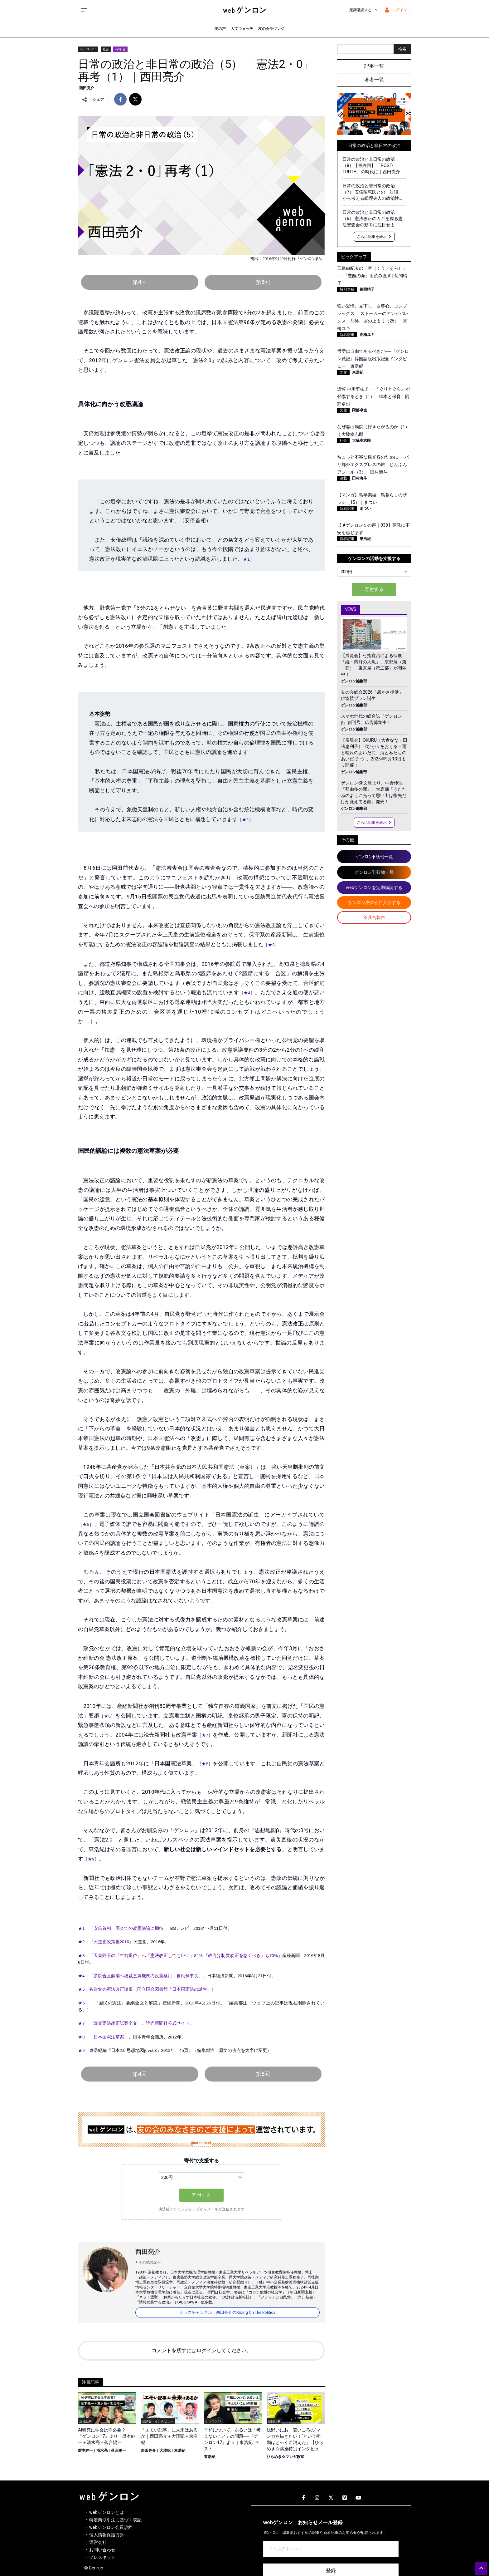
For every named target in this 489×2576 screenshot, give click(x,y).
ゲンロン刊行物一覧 (374, 872)
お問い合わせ (102, 2549)
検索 (402, 49)
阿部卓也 (359, 410)
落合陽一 (118, 2450)
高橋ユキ (367, 334)
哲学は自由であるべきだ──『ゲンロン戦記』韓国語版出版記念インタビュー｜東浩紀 (373, 359)
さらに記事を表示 (374, 236)
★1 (246, 559)
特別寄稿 (347, 289)
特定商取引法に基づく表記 (115, 2519)
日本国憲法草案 (109, 2037)
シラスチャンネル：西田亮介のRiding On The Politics (227, 2312)
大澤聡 (165, 2450)
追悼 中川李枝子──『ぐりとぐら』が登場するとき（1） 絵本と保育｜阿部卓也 (373, 396)
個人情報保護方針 (106, 2534)
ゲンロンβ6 (88, 49)
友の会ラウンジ (271, 29)
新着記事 (347, 334)
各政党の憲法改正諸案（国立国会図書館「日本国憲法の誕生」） (152, 1989)
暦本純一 (85, 2450)
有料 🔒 (120, 49)
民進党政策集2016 (111, 1941)
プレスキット (102, 2557)
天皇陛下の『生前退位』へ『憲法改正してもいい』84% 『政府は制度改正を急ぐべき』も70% (186, 1955)
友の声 (220, 29)
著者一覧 (374, 80)
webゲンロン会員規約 (111, 2527)
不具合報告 (374, 917)
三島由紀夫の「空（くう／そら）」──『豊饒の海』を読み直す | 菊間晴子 (372, 276)
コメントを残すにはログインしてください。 (201, 2350)
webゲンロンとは (106, 2512)
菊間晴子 (367, 289)
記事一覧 (374, 66)
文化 (343, 372)
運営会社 (98, 2542)
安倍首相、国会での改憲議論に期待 (128, 1928)
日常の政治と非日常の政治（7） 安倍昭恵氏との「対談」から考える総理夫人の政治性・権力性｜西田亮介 (373, 192)
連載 (343, 478)
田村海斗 (359, 478)
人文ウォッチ (242, 29)
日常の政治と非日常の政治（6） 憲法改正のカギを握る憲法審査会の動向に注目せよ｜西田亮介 (373, 219)
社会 (106, 49)
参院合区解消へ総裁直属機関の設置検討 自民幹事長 (146, 1976)
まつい (365, 508)
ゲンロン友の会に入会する (374, 902)
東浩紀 (179, 2450)
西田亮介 (86, 88)
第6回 (263, 282)
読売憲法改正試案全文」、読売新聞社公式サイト (142, 2023)
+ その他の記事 (148, 2262)
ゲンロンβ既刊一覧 (374, 856)
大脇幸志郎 (361, 440)
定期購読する (363, 10)
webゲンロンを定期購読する (374, 887)
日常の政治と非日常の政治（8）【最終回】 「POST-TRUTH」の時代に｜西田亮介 (371, 165)
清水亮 (102, 2450)
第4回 (140, 282)
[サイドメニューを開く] (84, 10)
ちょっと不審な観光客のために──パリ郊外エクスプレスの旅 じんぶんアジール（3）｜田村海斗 (373, 464)
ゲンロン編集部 (354, 681)
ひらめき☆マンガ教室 (285, 2457)
